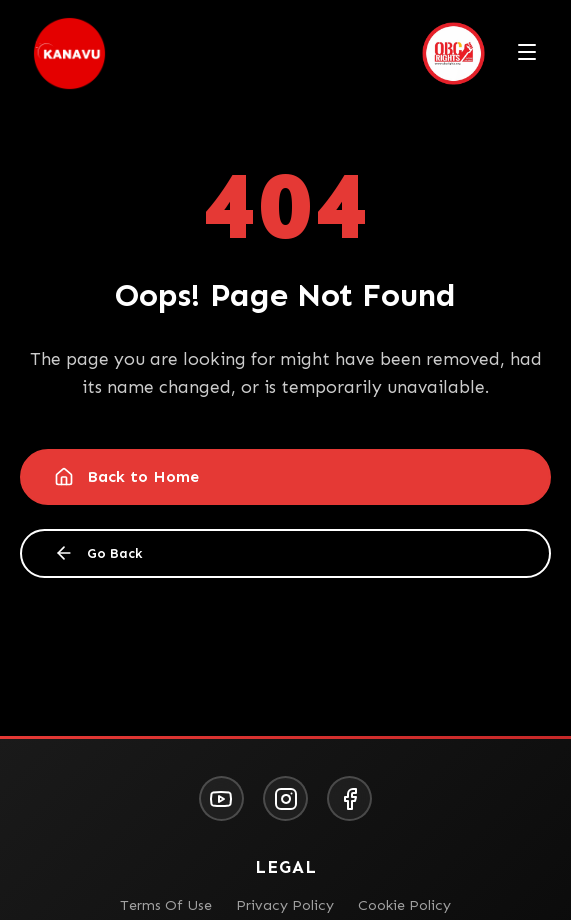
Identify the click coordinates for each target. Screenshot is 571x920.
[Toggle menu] (527, 54)
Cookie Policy (404, 905)
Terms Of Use (166, 905)
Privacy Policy (285, 905)
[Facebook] (349, 798)
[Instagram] (285, 798)
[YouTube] (221, 798)
